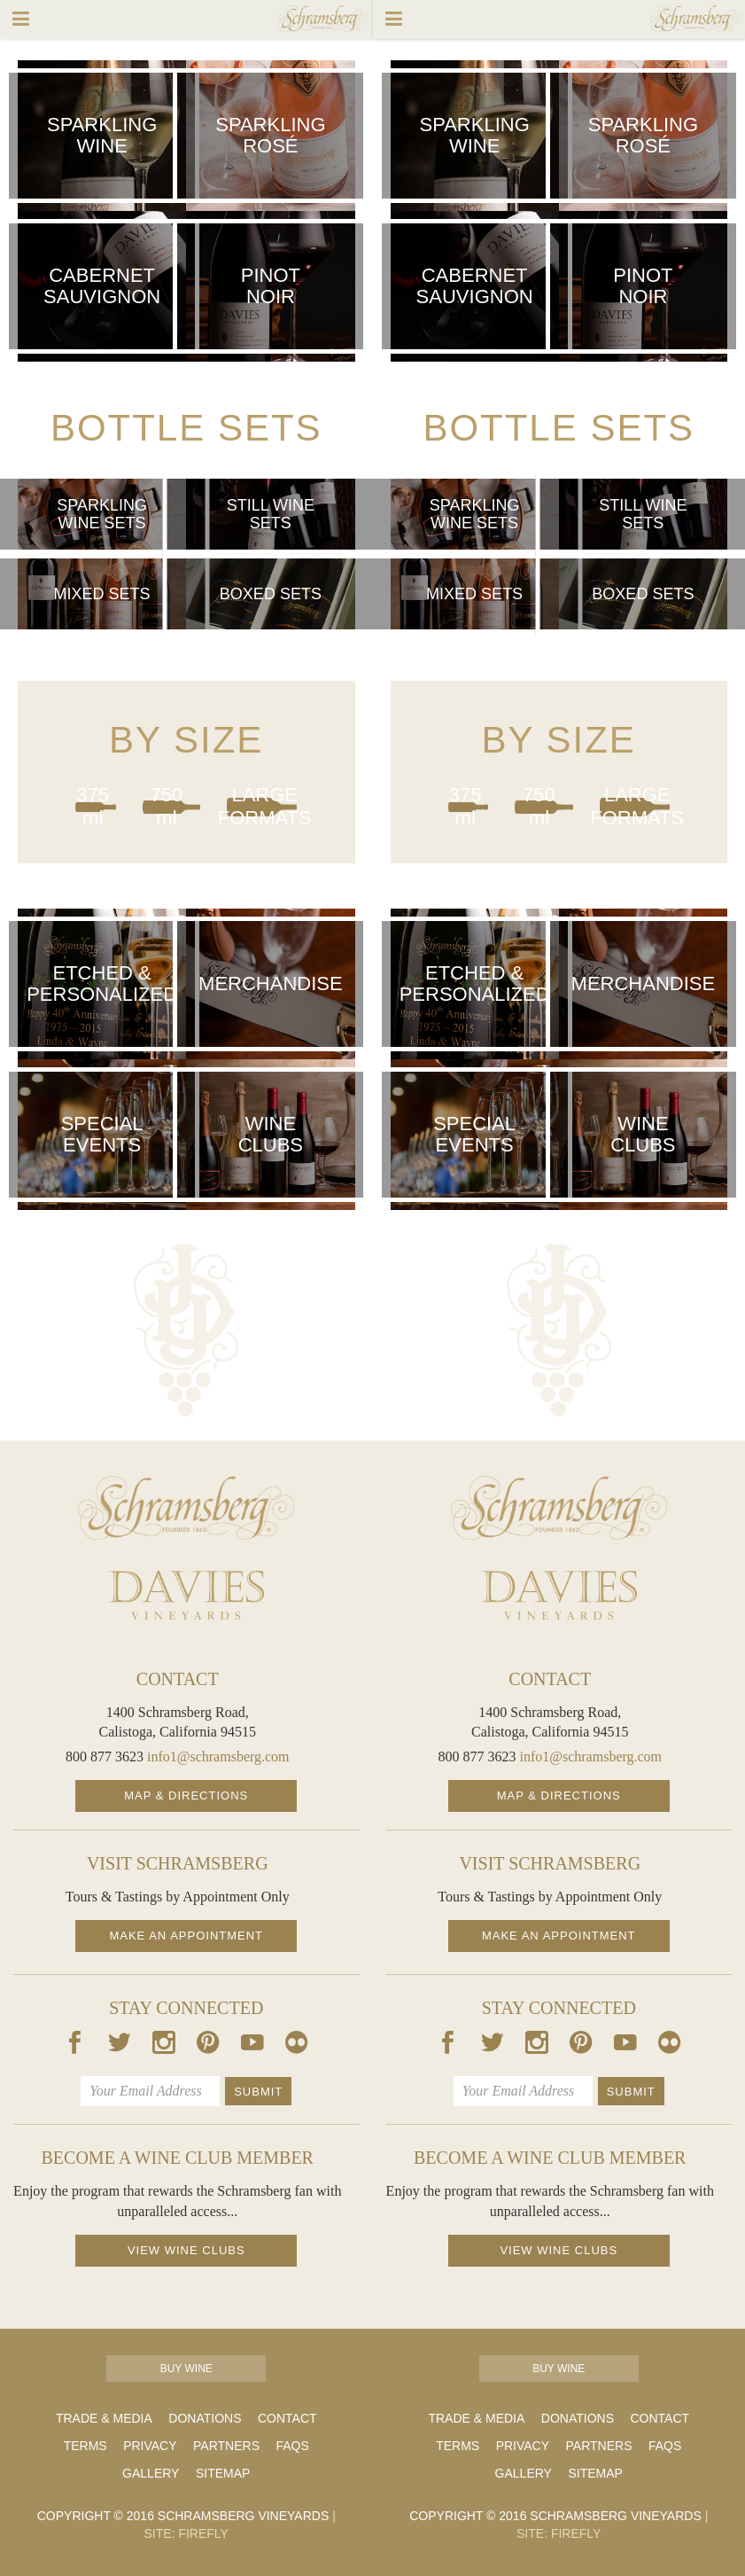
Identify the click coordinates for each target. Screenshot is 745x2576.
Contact (287, 2418)
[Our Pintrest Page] (208, 2045)
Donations (204, 2418)
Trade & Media (104, 2418)
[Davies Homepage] (186, 1595)
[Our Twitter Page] (119, 2045)
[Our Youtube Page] (252, 2045)
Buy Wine (186, 2368)
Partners (226, 2446)
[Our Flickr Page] (296, 2045)
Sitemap (223, 2473)
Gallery (150, 2473)
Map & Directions (186, 1795)
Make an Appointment (186, 1935)
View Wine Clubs (186, 2250)
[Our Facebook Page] (75, 2045)
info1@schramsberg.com (218, 1756)
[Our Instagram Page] (163, 2045)
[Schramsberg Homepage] (186, 1508)
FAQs (291, 2446)
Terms (85, 2446)
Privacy (149, 2446)
